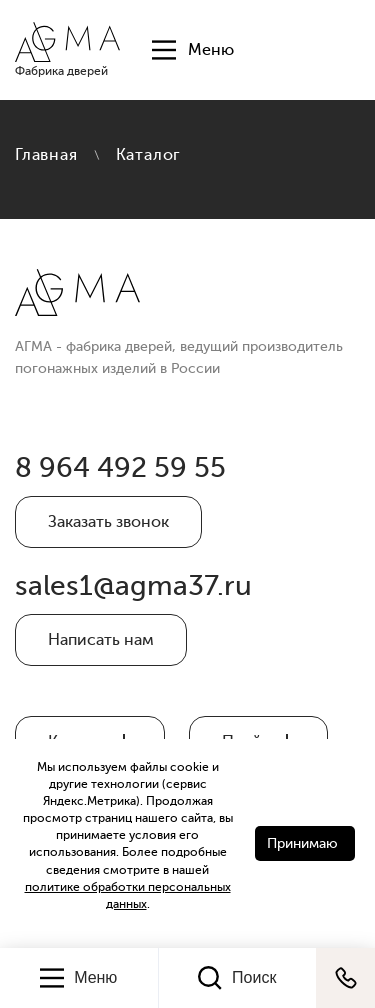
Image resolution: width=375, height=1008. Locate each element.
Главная (46, 155)
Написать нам (101, 640)
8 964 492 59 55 (120, 468)
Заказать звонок (108, 522)
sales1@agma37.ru (133, 586)
